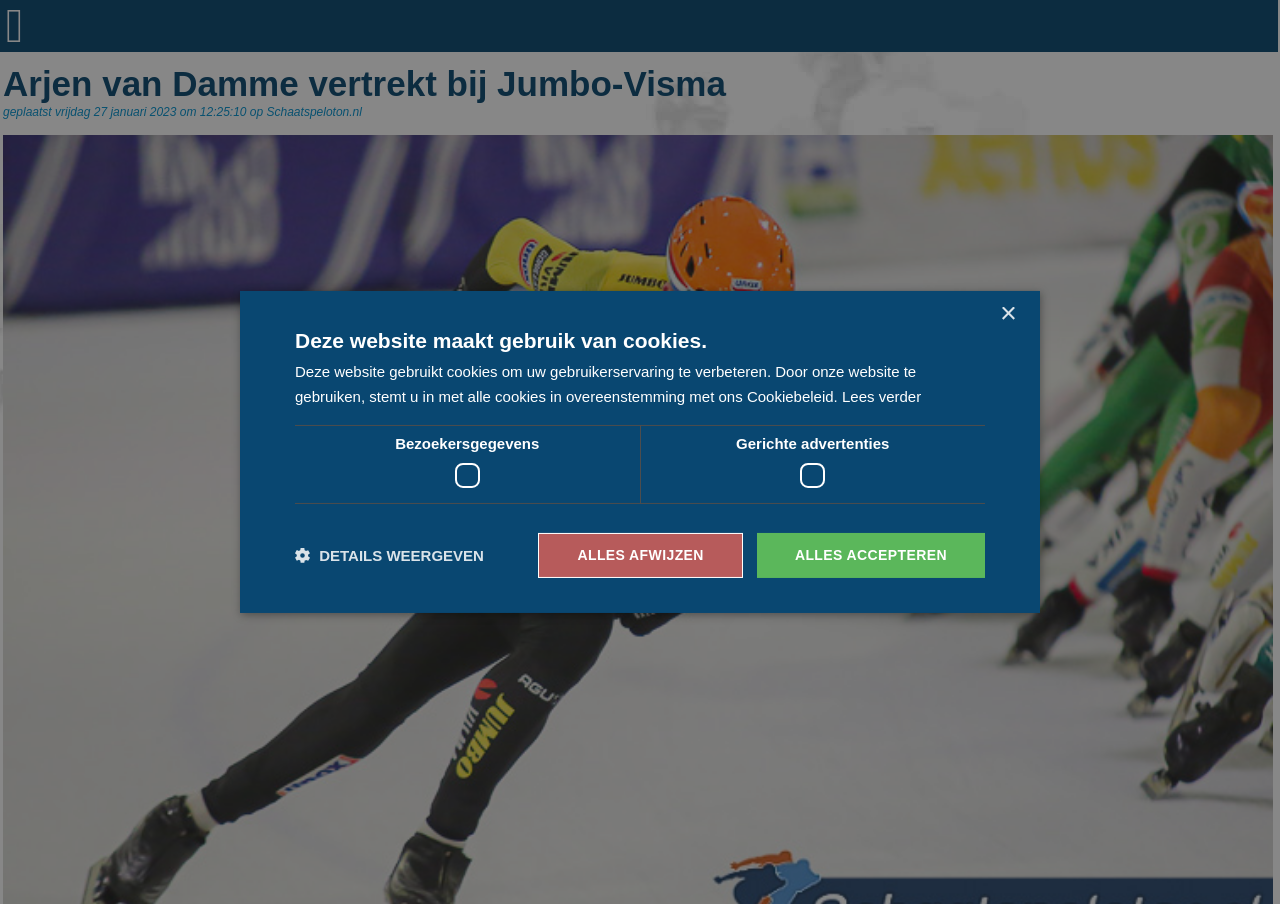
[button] (389, 555)
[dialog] (640, 452)
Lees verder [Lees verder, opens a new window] (881, 396)
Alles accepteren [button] (871, 555)
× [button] (1007, 314)
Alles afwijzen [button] (640, 555)
